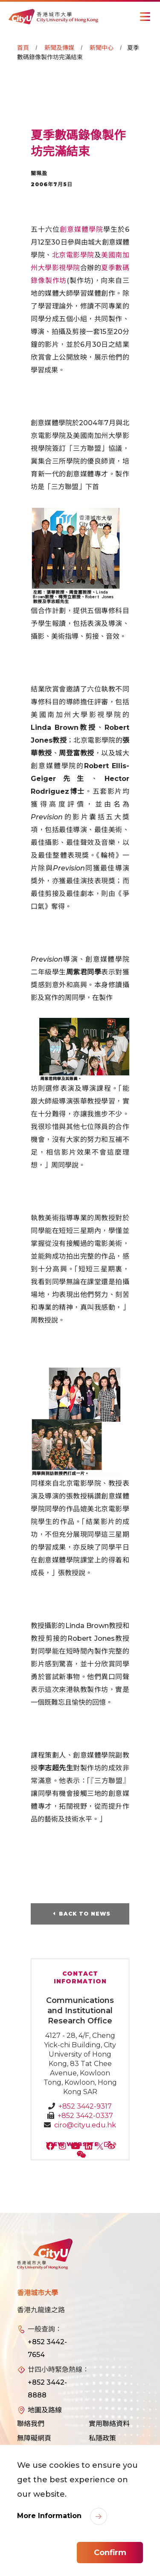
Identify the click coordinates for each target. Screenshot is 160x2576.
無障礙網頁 (34, 2438)
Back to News (85, 1913)
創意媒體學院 (81, 229)
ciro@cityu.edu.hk (85, 2125)
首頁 (23, 48)
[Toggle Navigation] (145, 16)
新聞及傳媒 (59, 48)
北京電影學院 (73, 255)
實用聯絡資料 (109, 2424)
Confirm (110, 2552)
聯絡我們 (30, 2424)
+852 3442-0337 (85, 2116)
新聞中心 (101, 48)
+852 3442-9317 (85, 2106)
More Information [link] (50, 2516)
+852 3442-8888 (47, 2388)
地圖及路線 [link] (45, 2410)
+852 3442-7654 (47, 2348)
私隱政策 (102, 2438)
